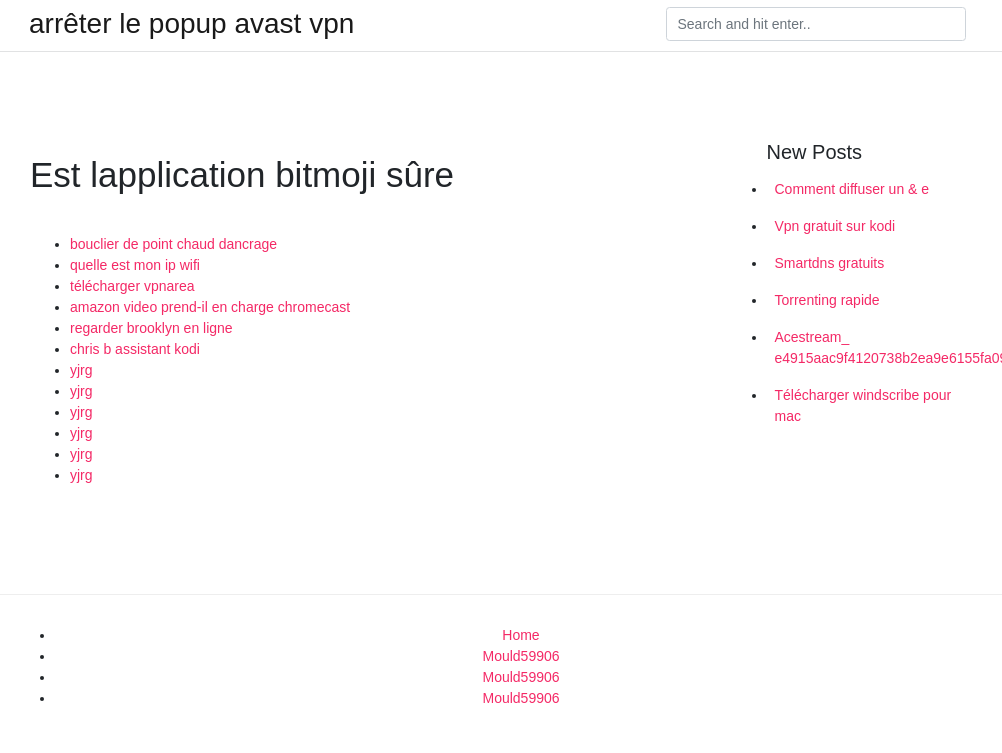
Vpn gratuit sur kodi (835, 226)
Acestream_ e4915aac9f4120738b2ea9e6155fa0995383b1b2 (881, 347)
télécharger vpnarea (132, 286)
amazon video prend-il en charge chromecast (210, 307)
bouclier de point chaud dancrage (173, 244)
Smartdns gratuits (830, 263)
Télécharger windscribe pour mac (863, 405)
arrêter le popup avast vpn (191, 24)
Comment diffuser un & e (852, 189)
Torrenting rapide (827, 300)
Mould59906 (520, 656)
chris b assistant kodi (135, 349)
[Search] (816, 24)
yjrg (81, 370)
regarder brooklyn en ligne (151, 328)
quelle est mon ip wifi (135, 265)
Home (520, 635)
